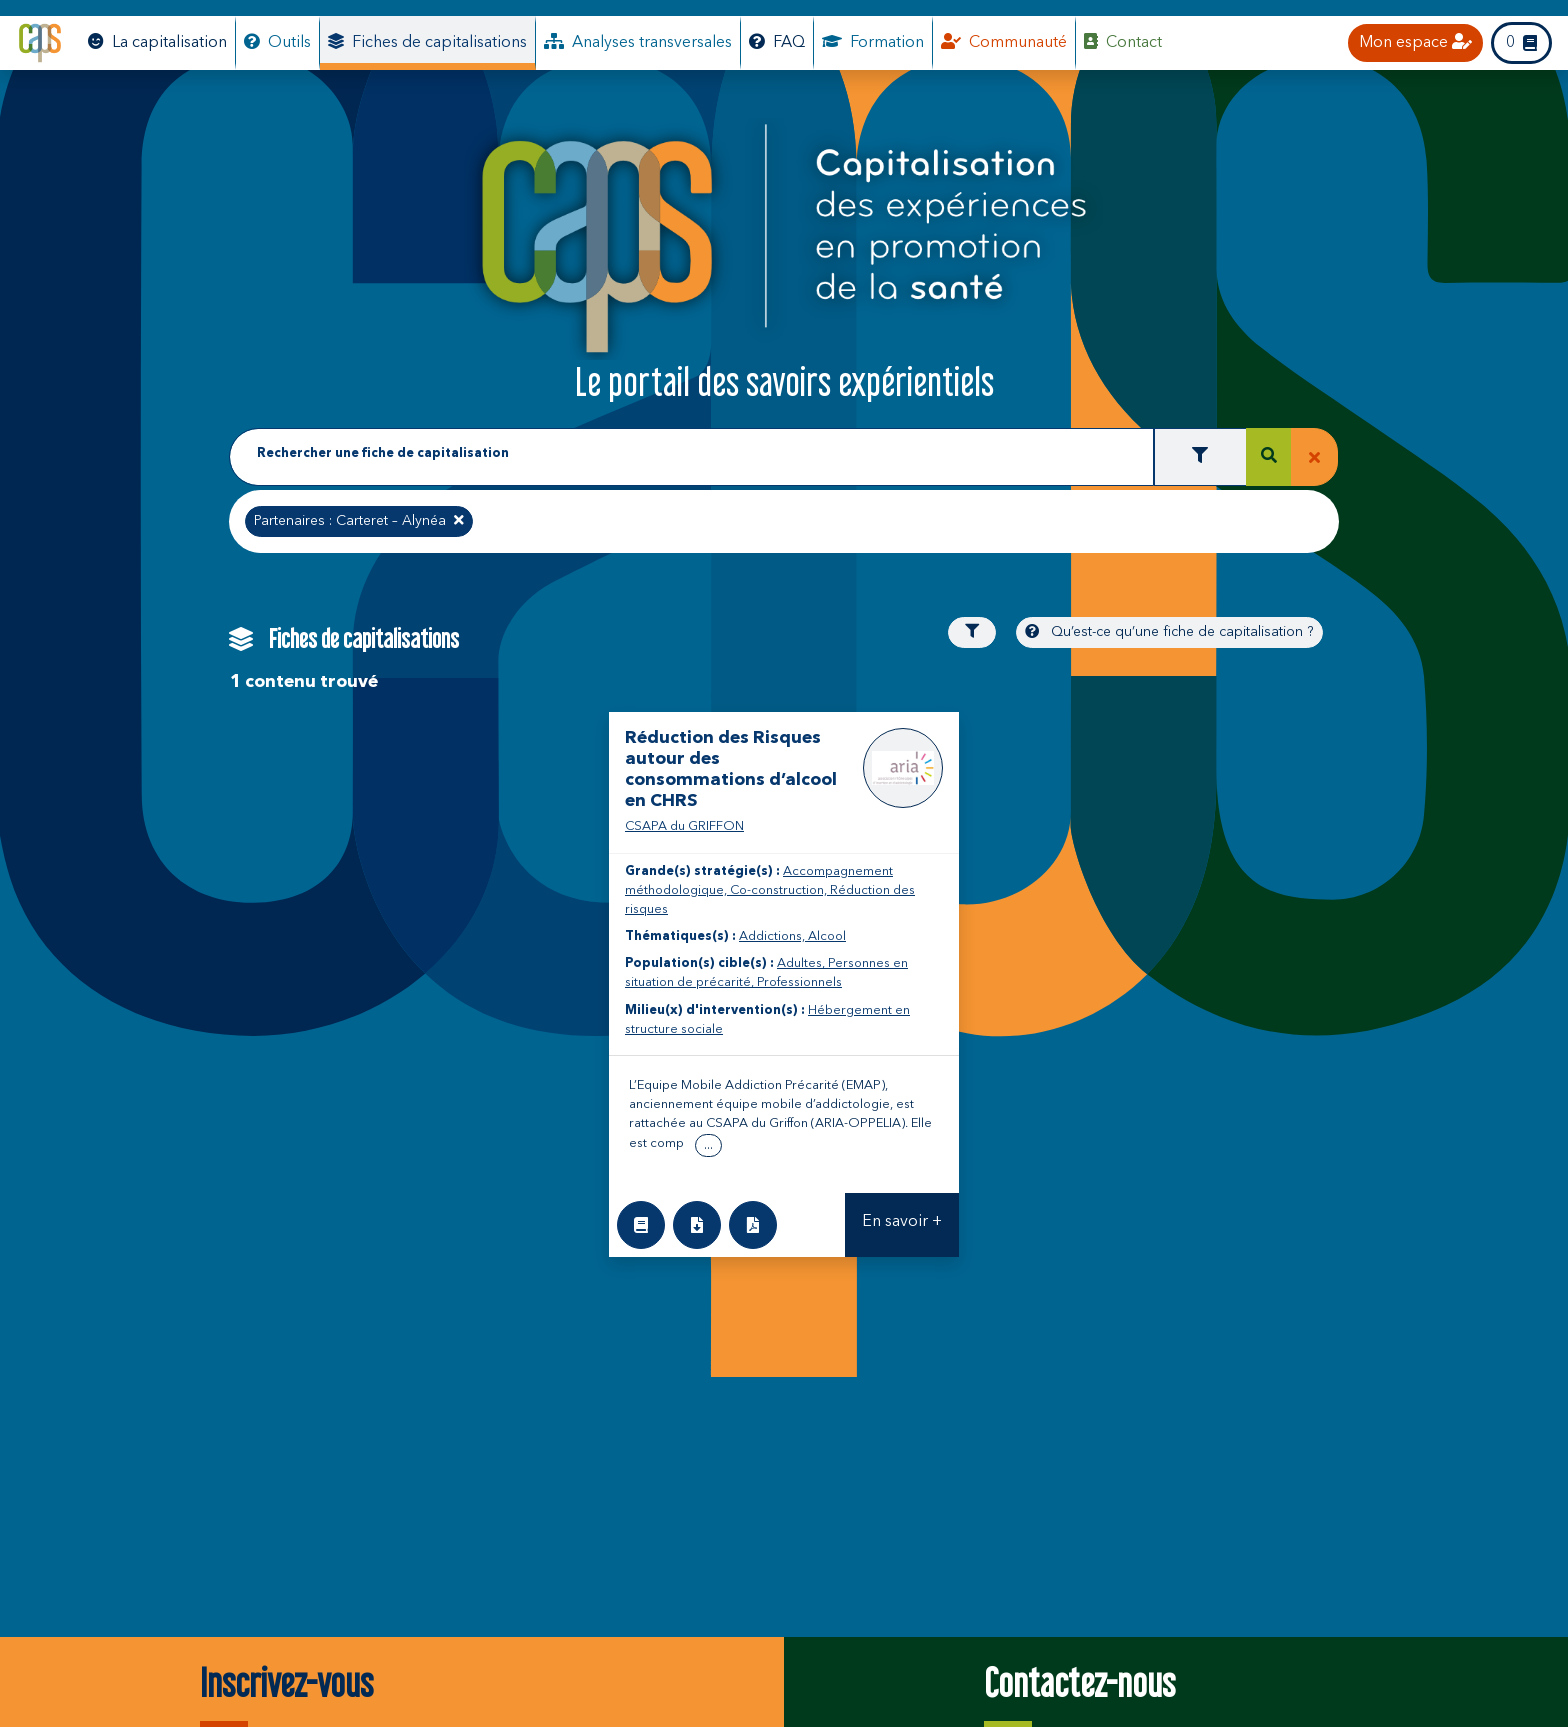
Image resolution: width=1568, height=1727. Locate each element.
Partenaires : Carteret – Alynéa (358, 519)
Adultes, (802, 963)
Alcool (827, 936)
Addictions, (773, 936)
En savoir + (902, 1222)
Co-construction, (780, 890)
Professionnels (799, 982)
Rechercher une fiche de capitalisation (383, 453)
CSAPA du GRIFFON (684, 826)
